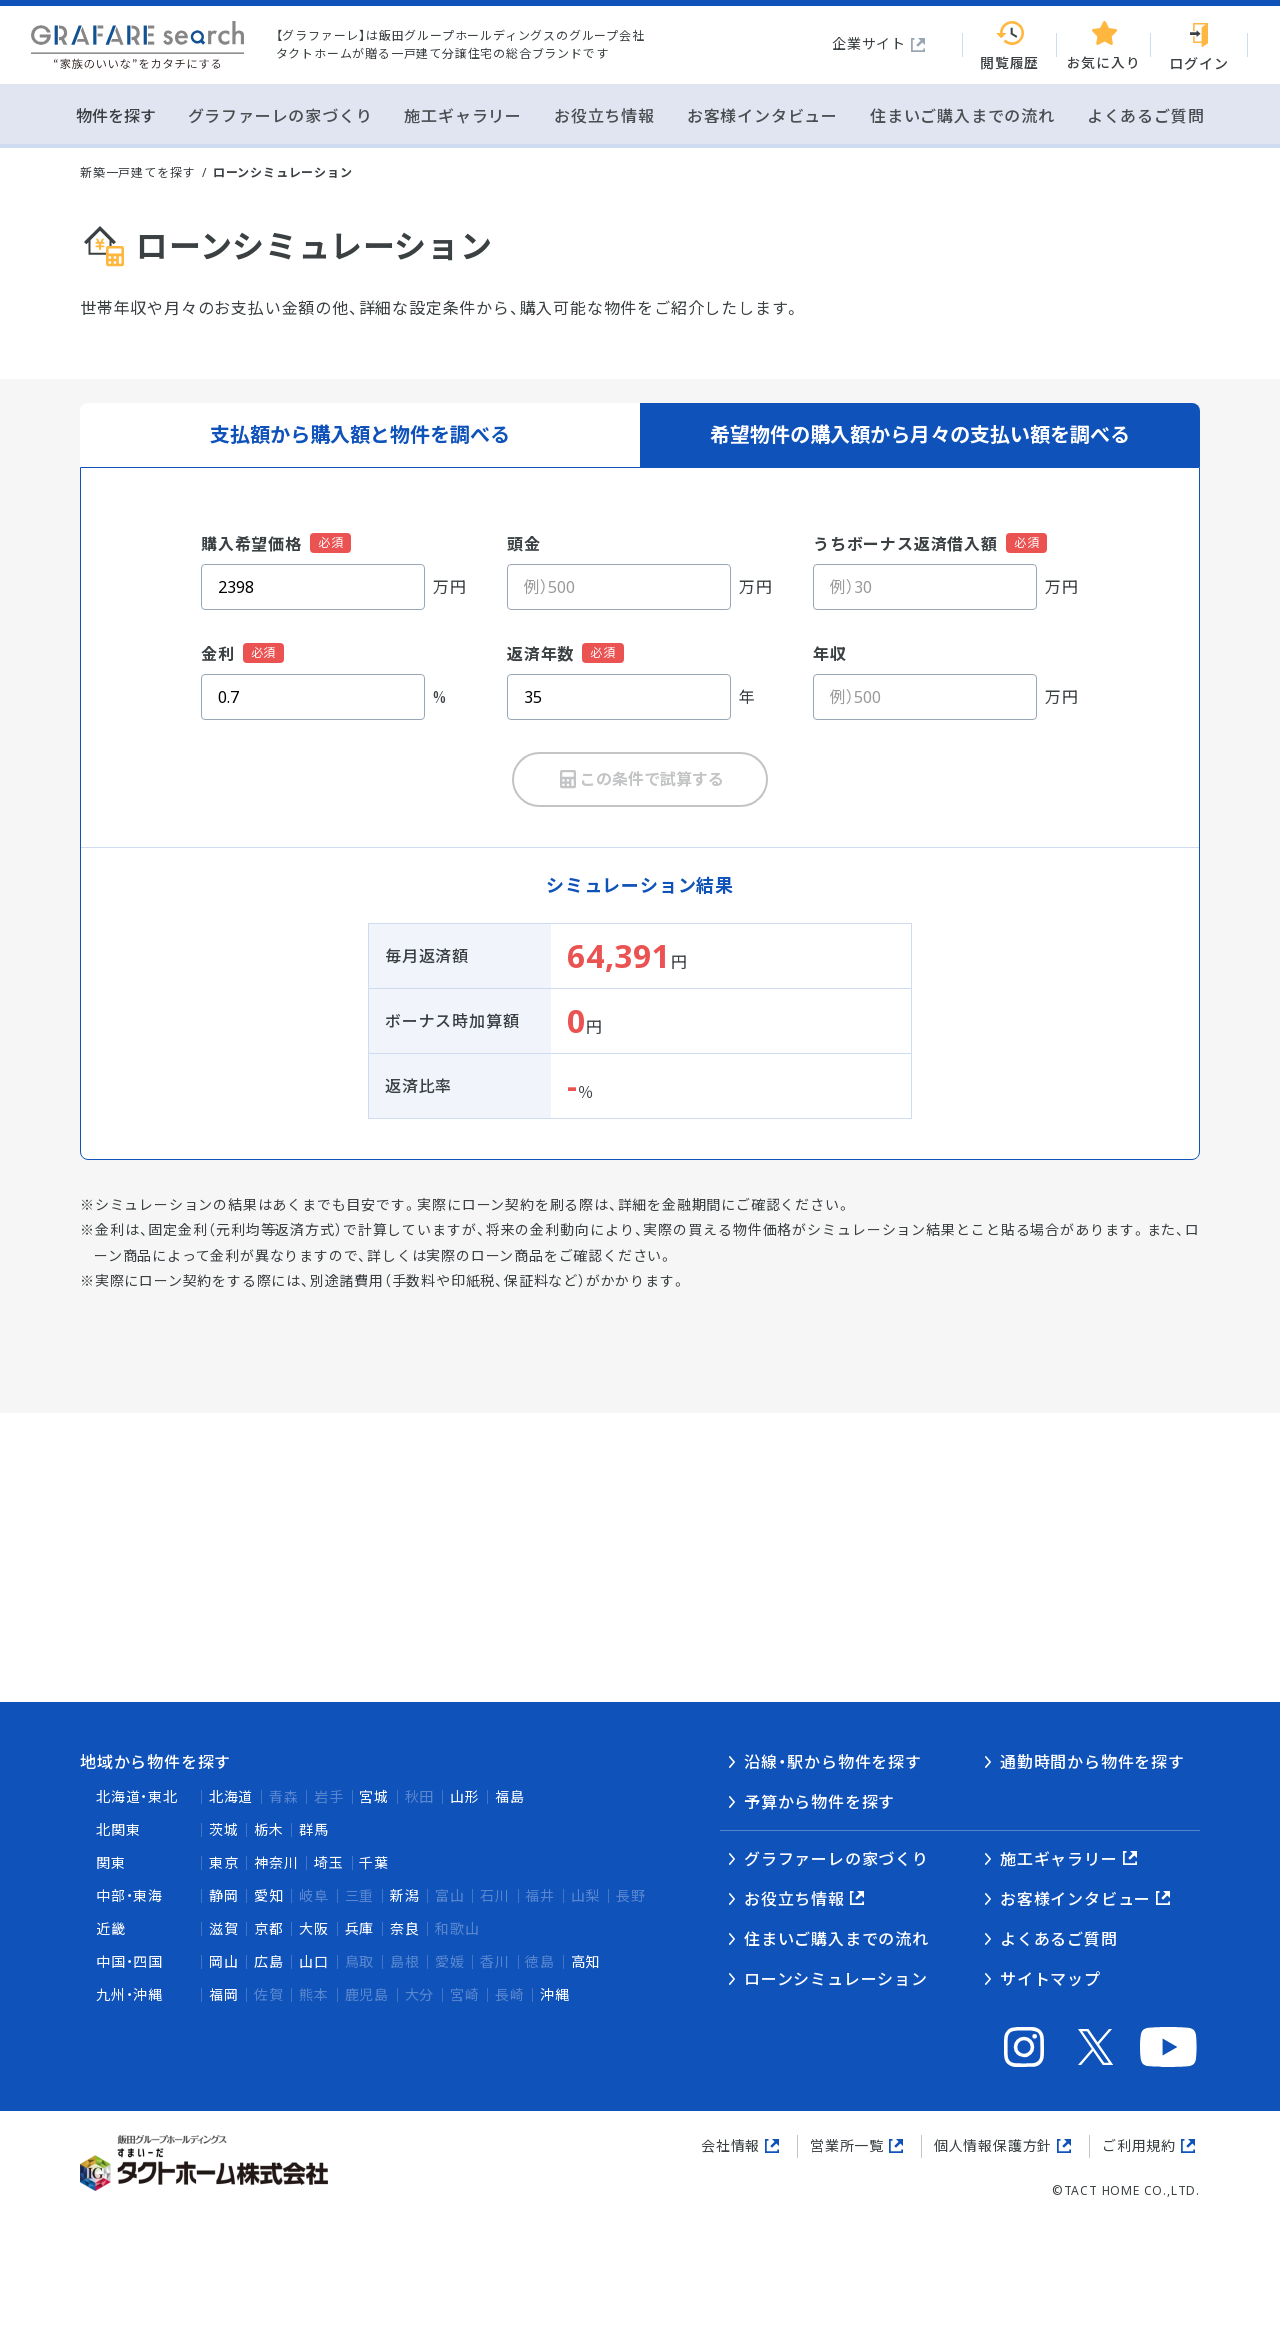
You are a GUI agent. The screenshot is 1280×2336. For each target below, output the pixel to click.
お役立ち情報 (794, 1899)
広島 (269, 1961)
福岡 (224, 1994)
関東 (111, 1862)
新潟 (405, 1895)
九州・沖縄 (129, 1994)
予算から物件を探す (819, 1802)
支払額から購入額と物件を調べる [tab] (360, 434)
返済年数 (540, 654)
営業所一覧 (847, 2145)
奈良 (405, 1928)
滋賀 (224, 1928)
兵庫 (360, 1928)
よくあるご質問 (1059, 1939)
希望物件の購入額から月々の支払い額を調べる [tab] (920, 434)
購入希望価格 (251, 544)
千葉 (374, 1862)
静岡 (224, 1895)
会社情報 (730, 2145)
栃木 (269, 1829)
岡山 (224, 1961)
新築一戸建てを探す (137, 172)
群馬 (314, 1829)
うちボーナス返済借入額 (905, 544)
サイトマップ (1050, 1979)
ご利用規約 (1139, 2145)
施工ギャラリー (1059, 1859)
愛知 (269, 1895)
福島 (510, 1796)
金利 (218, 654)
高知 (586, 1961)
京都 (269, 1928)
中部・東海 (129, 1895)
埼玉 (329, 1862)
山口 (314, 1961)
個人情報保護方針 (993, 2145)
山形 (465, 1796)
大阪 (314, 1928)
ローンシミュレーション (836, 1979)
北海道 (231, 1796)
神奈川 (276, 1862)
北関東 (118, 1829)
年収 (830, 654)
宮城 (374, 1796)
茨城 (224, 1829)
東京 (224, 1862)
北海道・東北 (137, 1796)
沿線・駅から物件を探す (833, 1762)
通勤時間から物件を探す (1092, 1762)
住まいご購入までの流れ (836, 1939)
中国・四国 (129, 1961)
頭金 (524, 544)
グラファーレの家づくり (836, 1859)
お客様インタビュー (1075, 1899)
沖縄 (555, 1994)
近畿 (111, 1928)
